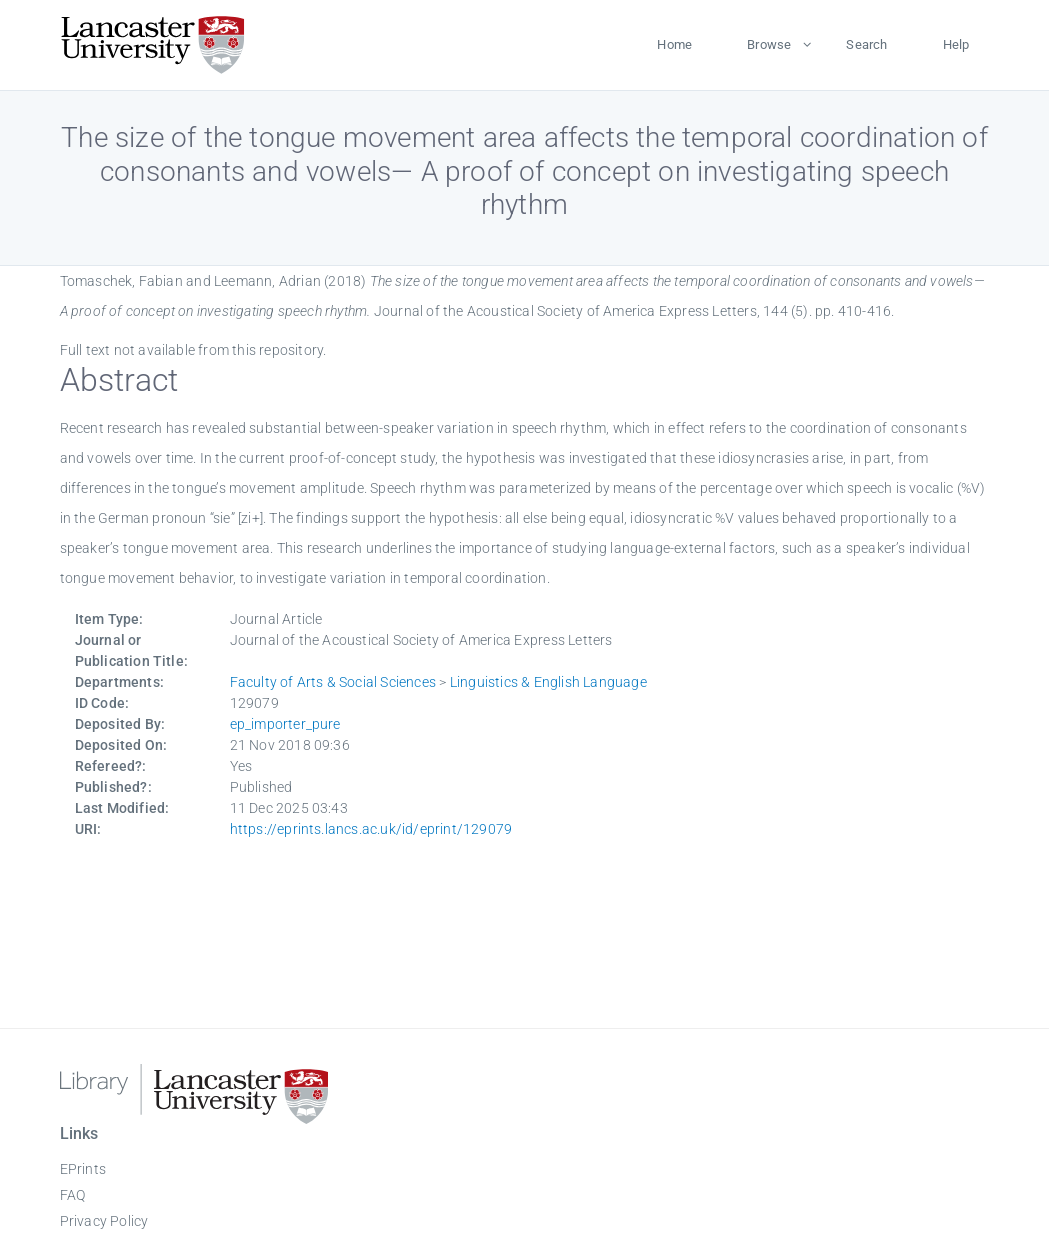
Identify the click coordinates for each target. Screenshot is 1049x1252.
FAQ (73, 1195)
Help (956, 44)
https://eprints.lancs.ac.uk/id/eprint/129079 (371, 829)
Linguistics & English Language (548, 682)
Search (866, 44)
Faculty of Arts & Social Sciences (333, 682)
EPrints (83, 1169)
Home (674, 44)
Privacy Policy (104, 1221)
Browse (769, 44)
